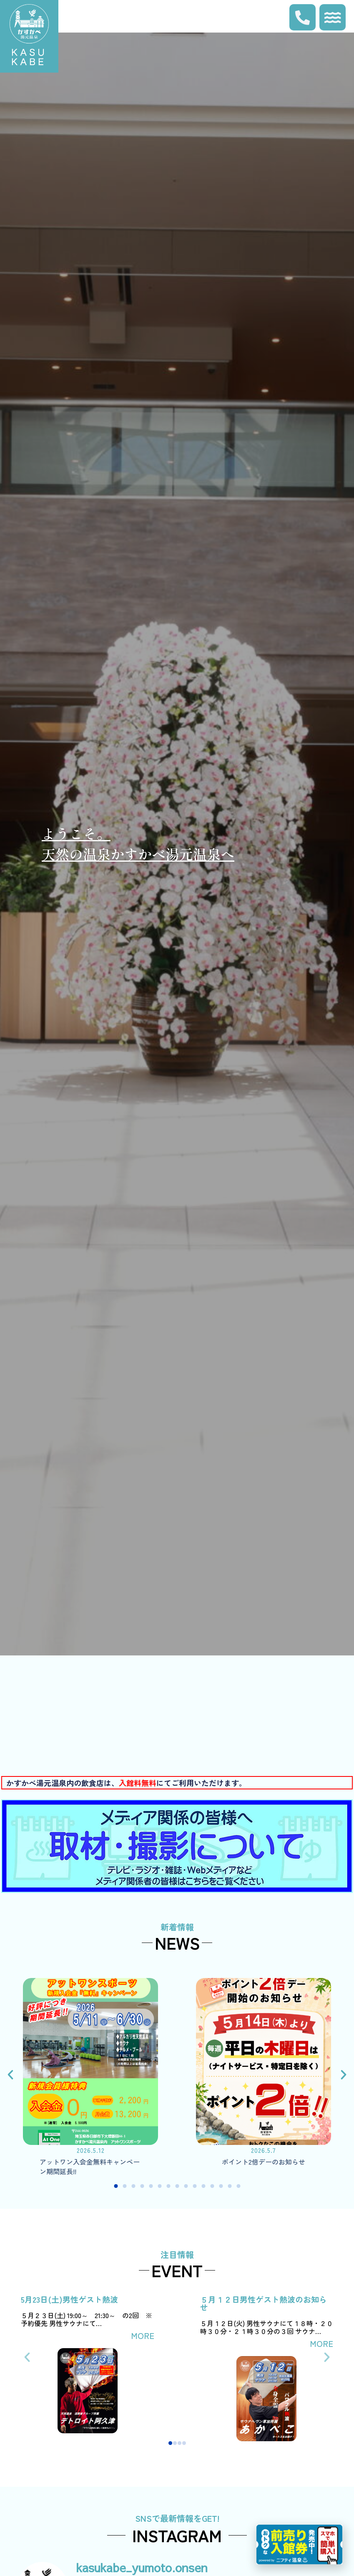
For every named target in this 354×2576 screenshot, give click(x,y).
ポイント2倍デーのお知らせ (263, 2162)
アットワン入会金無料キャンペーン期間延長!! (90, 2166)
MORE (142, 2335)
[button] (10, 2075)
